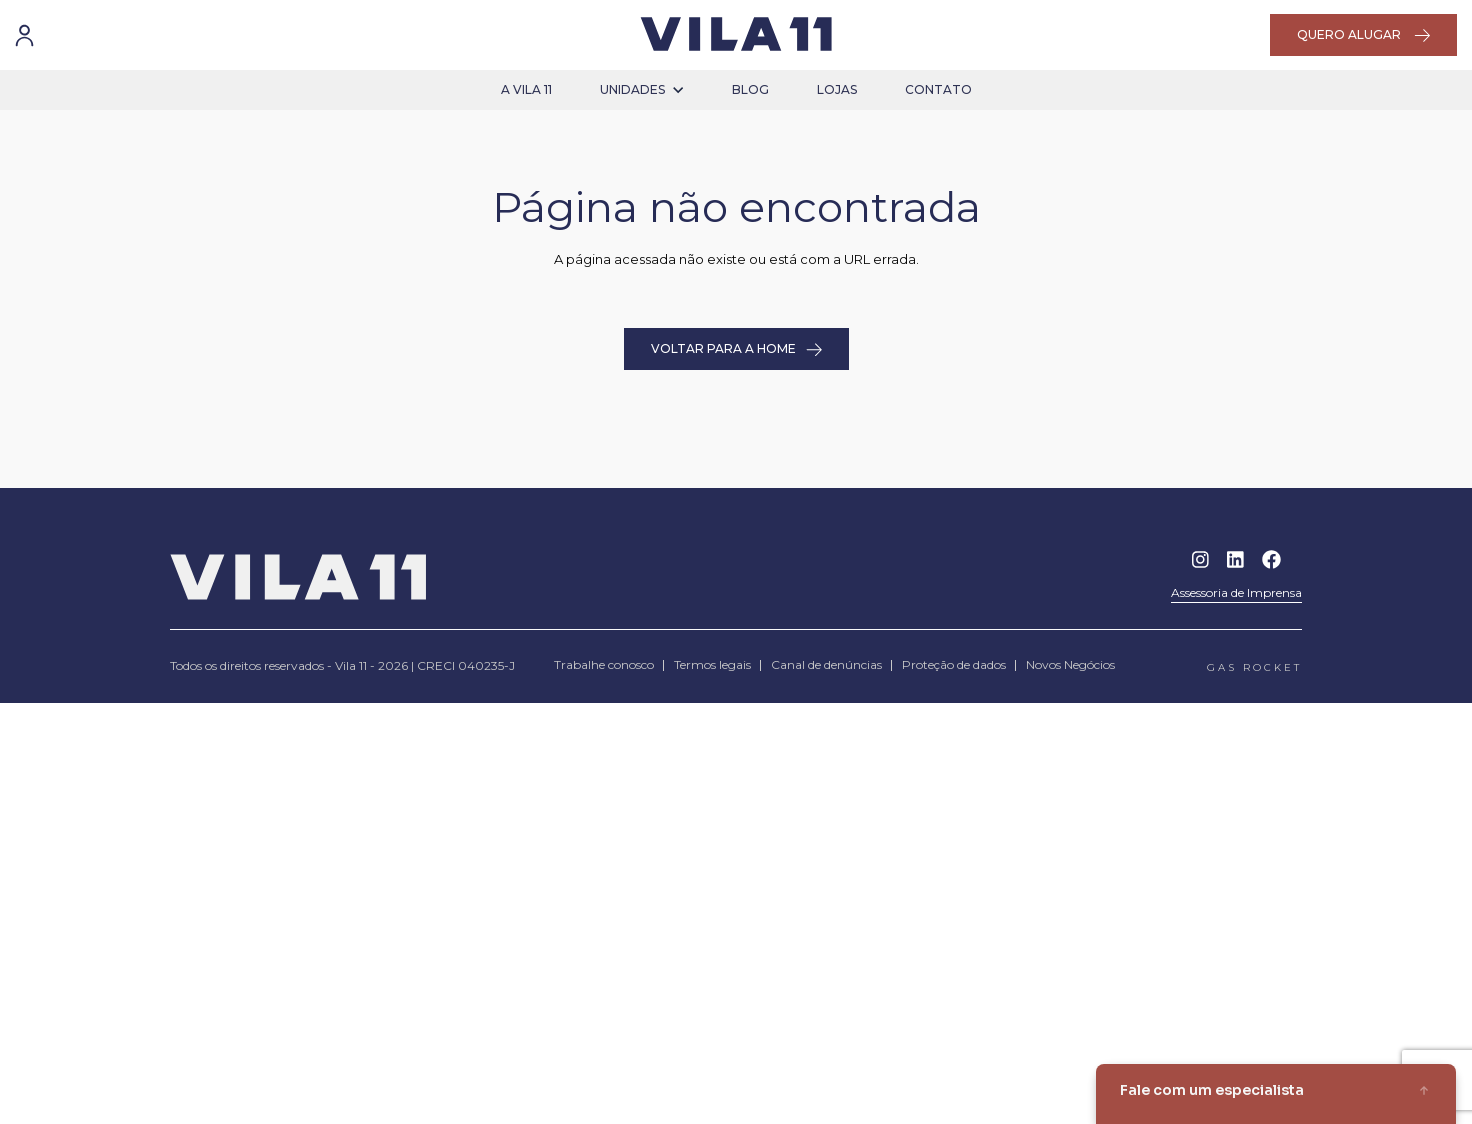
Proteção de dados (954, 664)
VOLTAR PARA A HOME (736, 349)
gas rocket (1254, 667)
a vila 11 (526, 89)
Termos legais (712, 664)
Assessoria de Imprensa (1236, 592)
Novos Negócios (1070, 664)
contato (938, 89)
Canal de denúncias (826, 664)
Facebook (1271, 559)
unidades (642, 89)
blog (750, 89)
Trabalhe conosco (604, 664)
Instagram (1200, 559)
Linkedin (1235, 559)
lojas (837, 89)
